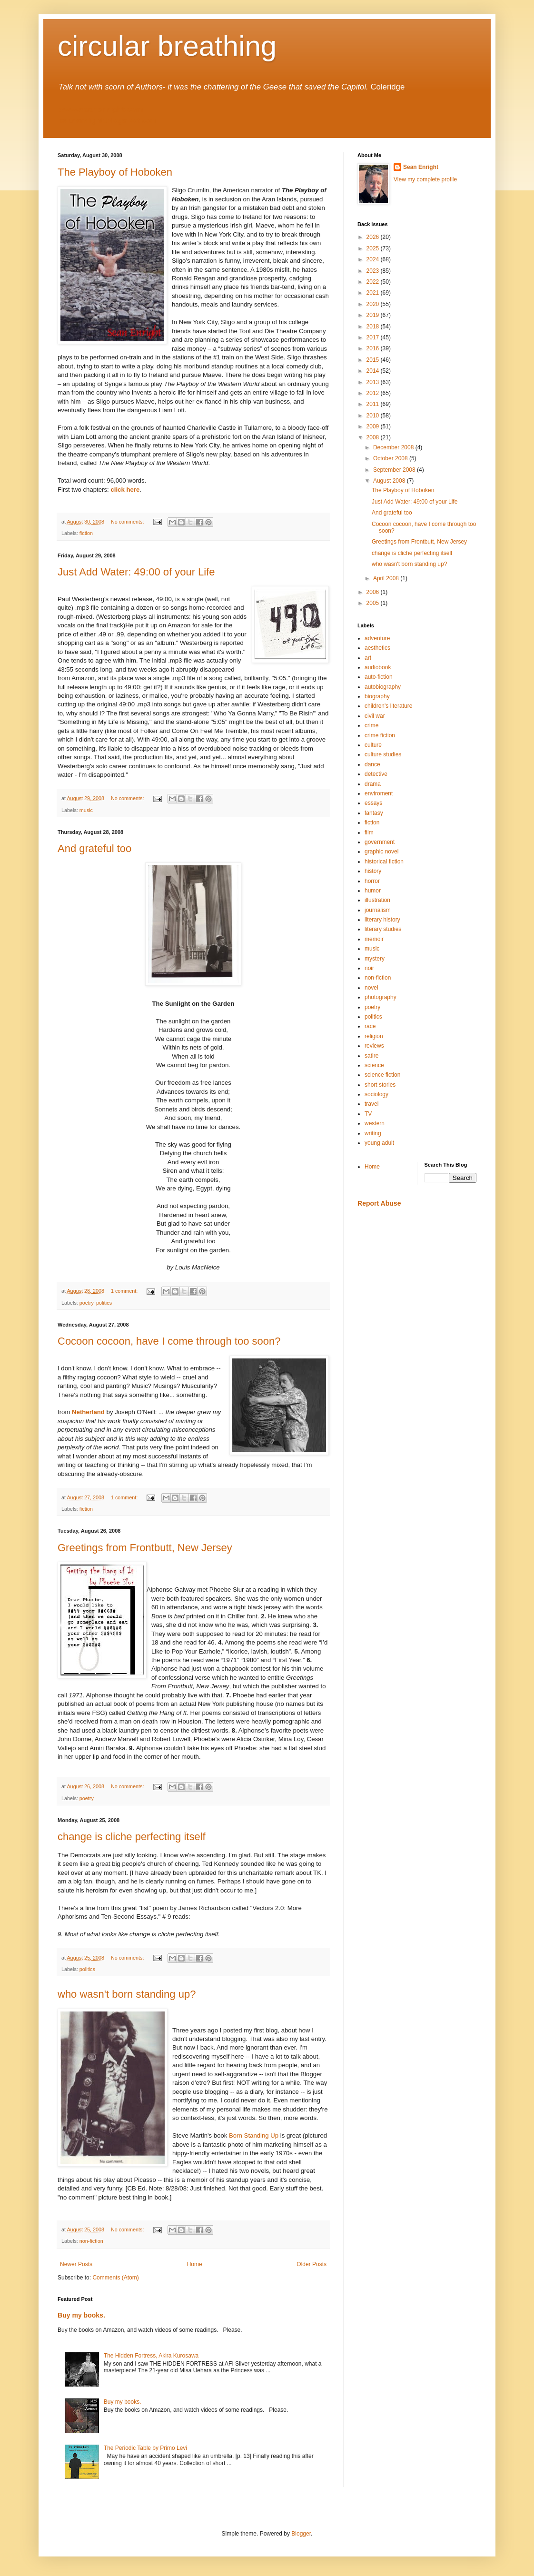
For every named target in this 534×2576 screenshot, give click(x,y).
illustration (377, 900)
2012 (373, 393)
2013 (373, 382)
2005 (373, 603)
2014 (373, 370)
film (369, 832)
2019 (373, 315)
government (380, 842)
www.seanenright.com (101, 109)
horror (372, 881)
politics (104, 1303)
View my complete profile (425, 179)
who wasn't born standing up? (127, 1994)
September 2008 (395, 469)
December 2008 (394, 447)
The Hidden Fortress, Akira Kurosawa (151, 2355)
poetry (86, 1303)
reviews (374, 1045)
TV (368, 1113)
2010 (373, 415)
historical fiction (384, 861)
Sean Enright (420, 167)
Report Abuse (379, 1203)
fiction (86, 533)
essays (373, 803)
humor (373, 890)
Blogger (301, 2533)
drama (373, 784)
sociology (376, 1094)
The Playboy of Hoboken (115, 172)
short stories (380, 1084)
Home (194, 2264)
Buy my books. (81, 2315)
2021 (373, 292)
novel (371, 987)
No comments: (128, 522)
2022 (373, 281)
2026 (373, 237)
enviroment (379, 793)
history (373, 871)
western (375, 1123)
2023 (373, 271)
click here (124, 489)
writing (373, 1133)
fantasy (374, 813)
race (370, 1026)
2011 (373, 404)
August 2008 (390, 480)
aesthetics (377, 647)
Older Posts (311, 2264)
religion (374, 1036)
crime (371, 725)
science (374, 1065)
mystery (375, 958)
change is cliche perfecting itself (132, 1837)
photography (380, 997)
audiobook (378, 667)
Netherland (89, 1412)
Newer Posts (76, 2264)
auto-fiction (379, 677)
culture (373, 745)
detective (376, 774)
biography (377, 696)
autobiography (383, 687)
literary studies (383, 929)
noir (369, 968)
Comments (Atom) (115, 2277)
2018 (373, 326)
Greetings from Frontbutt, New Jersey (145, 1548)
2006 (373, 592)
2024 (373, 259)
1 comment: (125, 1291)
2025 (373, 248)
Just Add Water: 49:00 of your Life (136, 572)
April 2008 (386, 578)
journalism (378, 910)
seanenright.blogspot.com (108, 120)
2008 (373, 437)
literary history (382, 919)
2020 (373, 304)
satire (371, 1055)
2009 (373, 426)
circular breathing (167, 46)
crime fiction (380, 735)
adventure (377, 638)
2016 (373, 348)
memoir (374, 939)
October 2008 (391, 458)
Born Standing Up (253, 2135)
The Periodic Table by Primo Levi (145, 2448)
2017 (373, 337)
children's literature (388, 706)
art (368, 657)
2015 (373, 360)
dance (372, 764)
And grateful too (94, 848)
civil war (375, 716)
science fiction (382, 1074)
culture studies (383, 754)
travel (371, 1103)
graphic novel (381, 851)
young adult (379, 1142)
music (86, 810)
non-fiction (91, 2241)
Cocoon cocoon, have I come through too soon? (169, 1341)
